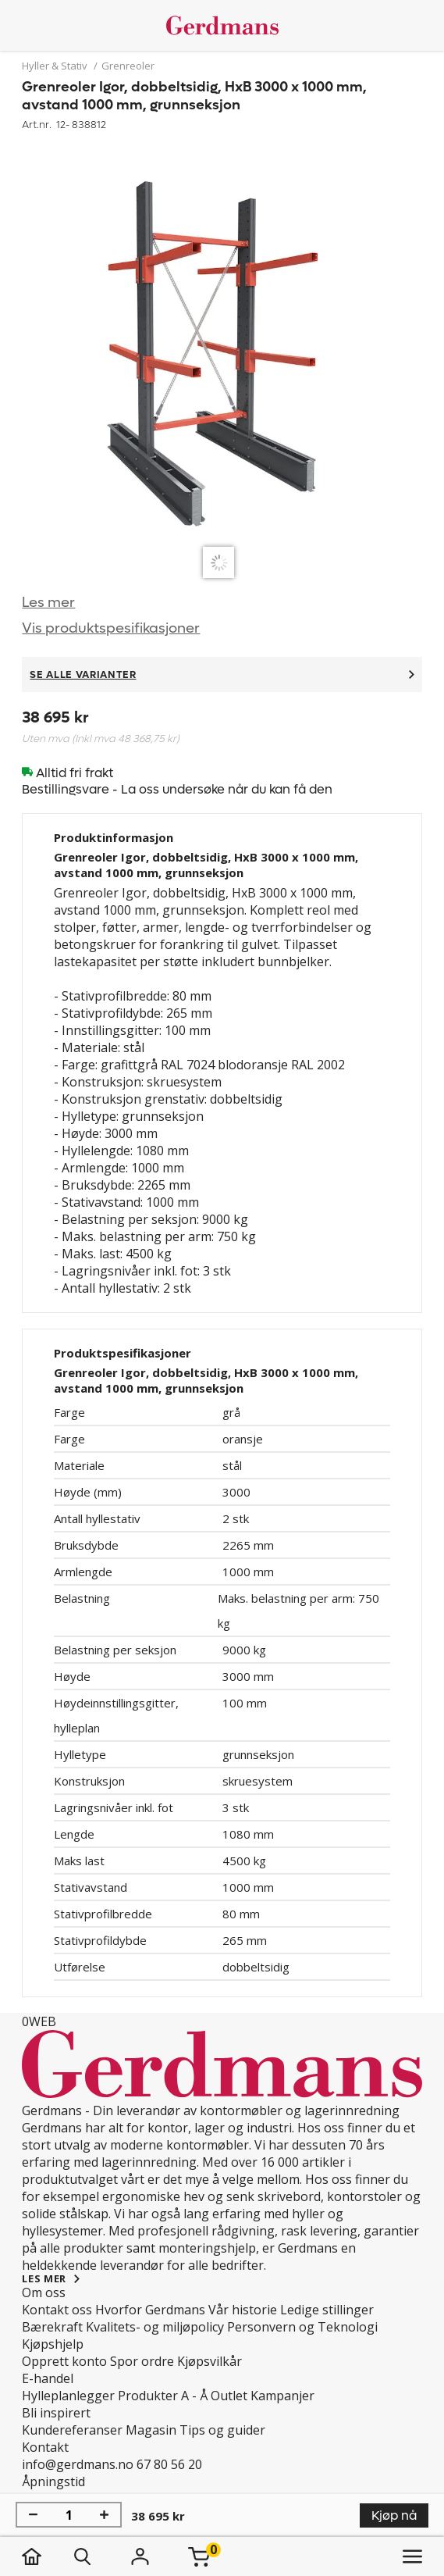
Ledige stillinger (327, 2309)
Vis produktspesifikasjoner (111, 628)
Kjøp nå (394, 2515)
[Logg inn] (139, 2556)
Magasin (151, 2430)
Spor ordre (142, 2361)
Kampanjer (282, 2395)
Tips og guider (222, 2430)
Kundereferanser (72, 2430)
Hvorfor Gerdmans (150, 2309)
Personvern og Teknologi (302, 2326)
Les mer (48, 603)
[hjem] (47, 2556)
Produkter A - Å (163, 2395)
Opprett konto (64, 2361)
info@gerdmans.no (77, 2464)
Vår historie (242, 2309)
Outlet (229, 2395)
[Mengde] (68, 2515)
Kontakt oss (57, 2309)
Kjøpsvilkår (209, 2361)
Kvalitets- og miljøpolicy (155, 2326)
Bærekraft (52, 2326)
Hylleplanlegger (68, 2395)
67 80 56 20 (169, 2464)
